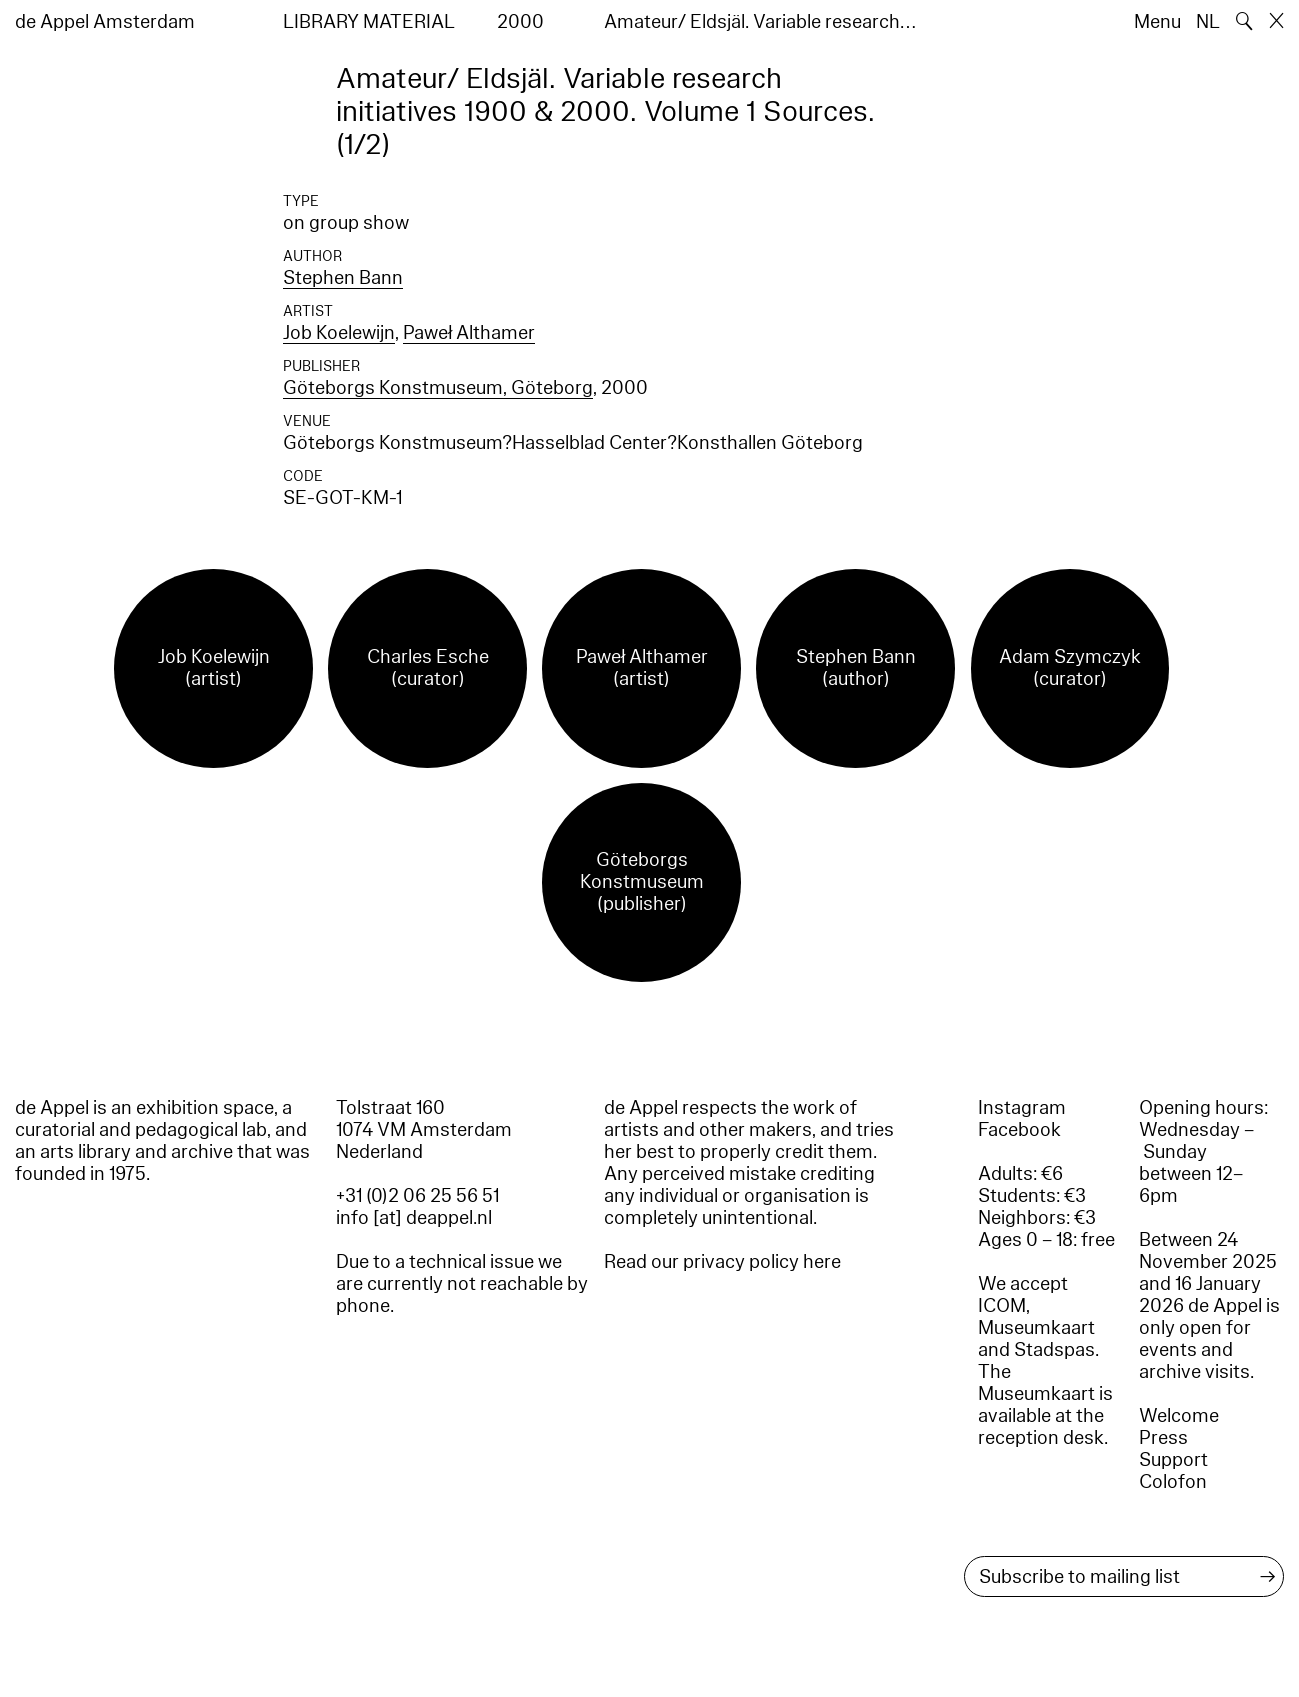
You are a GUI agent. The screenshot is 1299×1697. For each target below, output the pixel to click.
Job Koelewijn (339, 333)
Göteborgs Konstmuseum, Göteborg (438, 388)
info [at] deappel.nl (414, 1218)
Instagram (1022, 1108)
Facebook (1019, 1130)
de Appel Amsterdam (105, 22)
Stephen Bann (343, 278)
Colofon (1173, 1482)
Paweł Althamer (469, 333)
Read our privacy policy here (722, 1262)
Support (1173, 1460)
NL (1208, 22)
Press (1163, 1438)
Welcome (1179, 1416)
